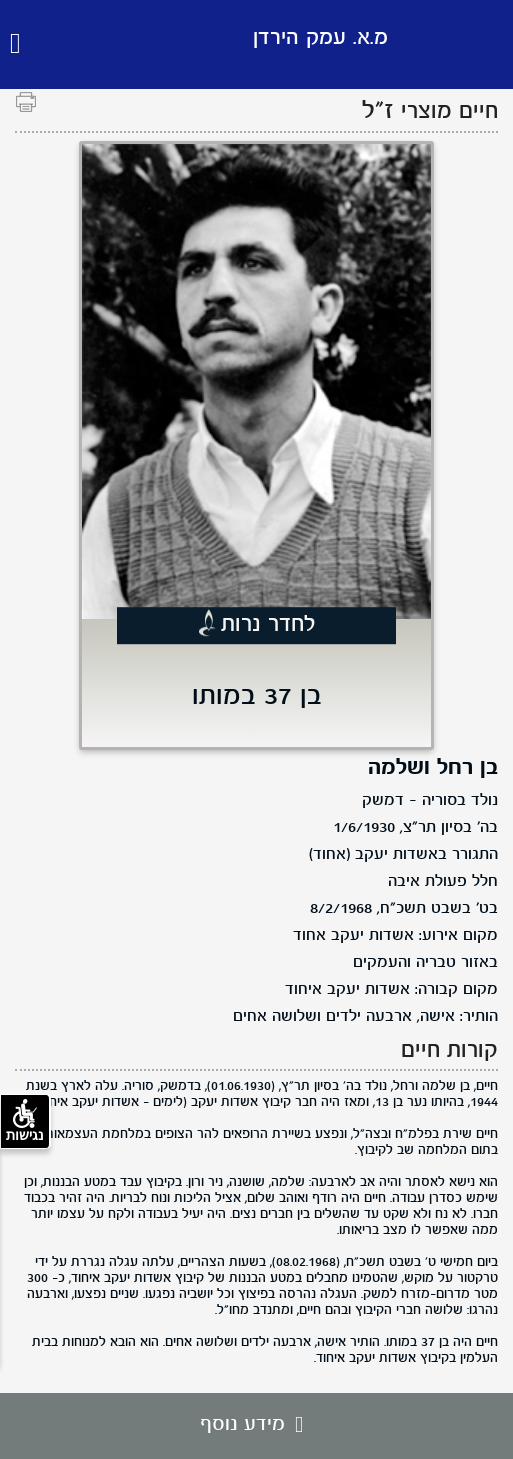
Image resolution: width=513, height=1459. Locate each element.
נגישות (25, 1121)
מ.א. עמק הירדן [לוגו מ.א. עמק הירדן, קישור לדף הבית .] (320, 38)
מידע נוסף (256, 1425)
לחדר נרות (268, 625)
